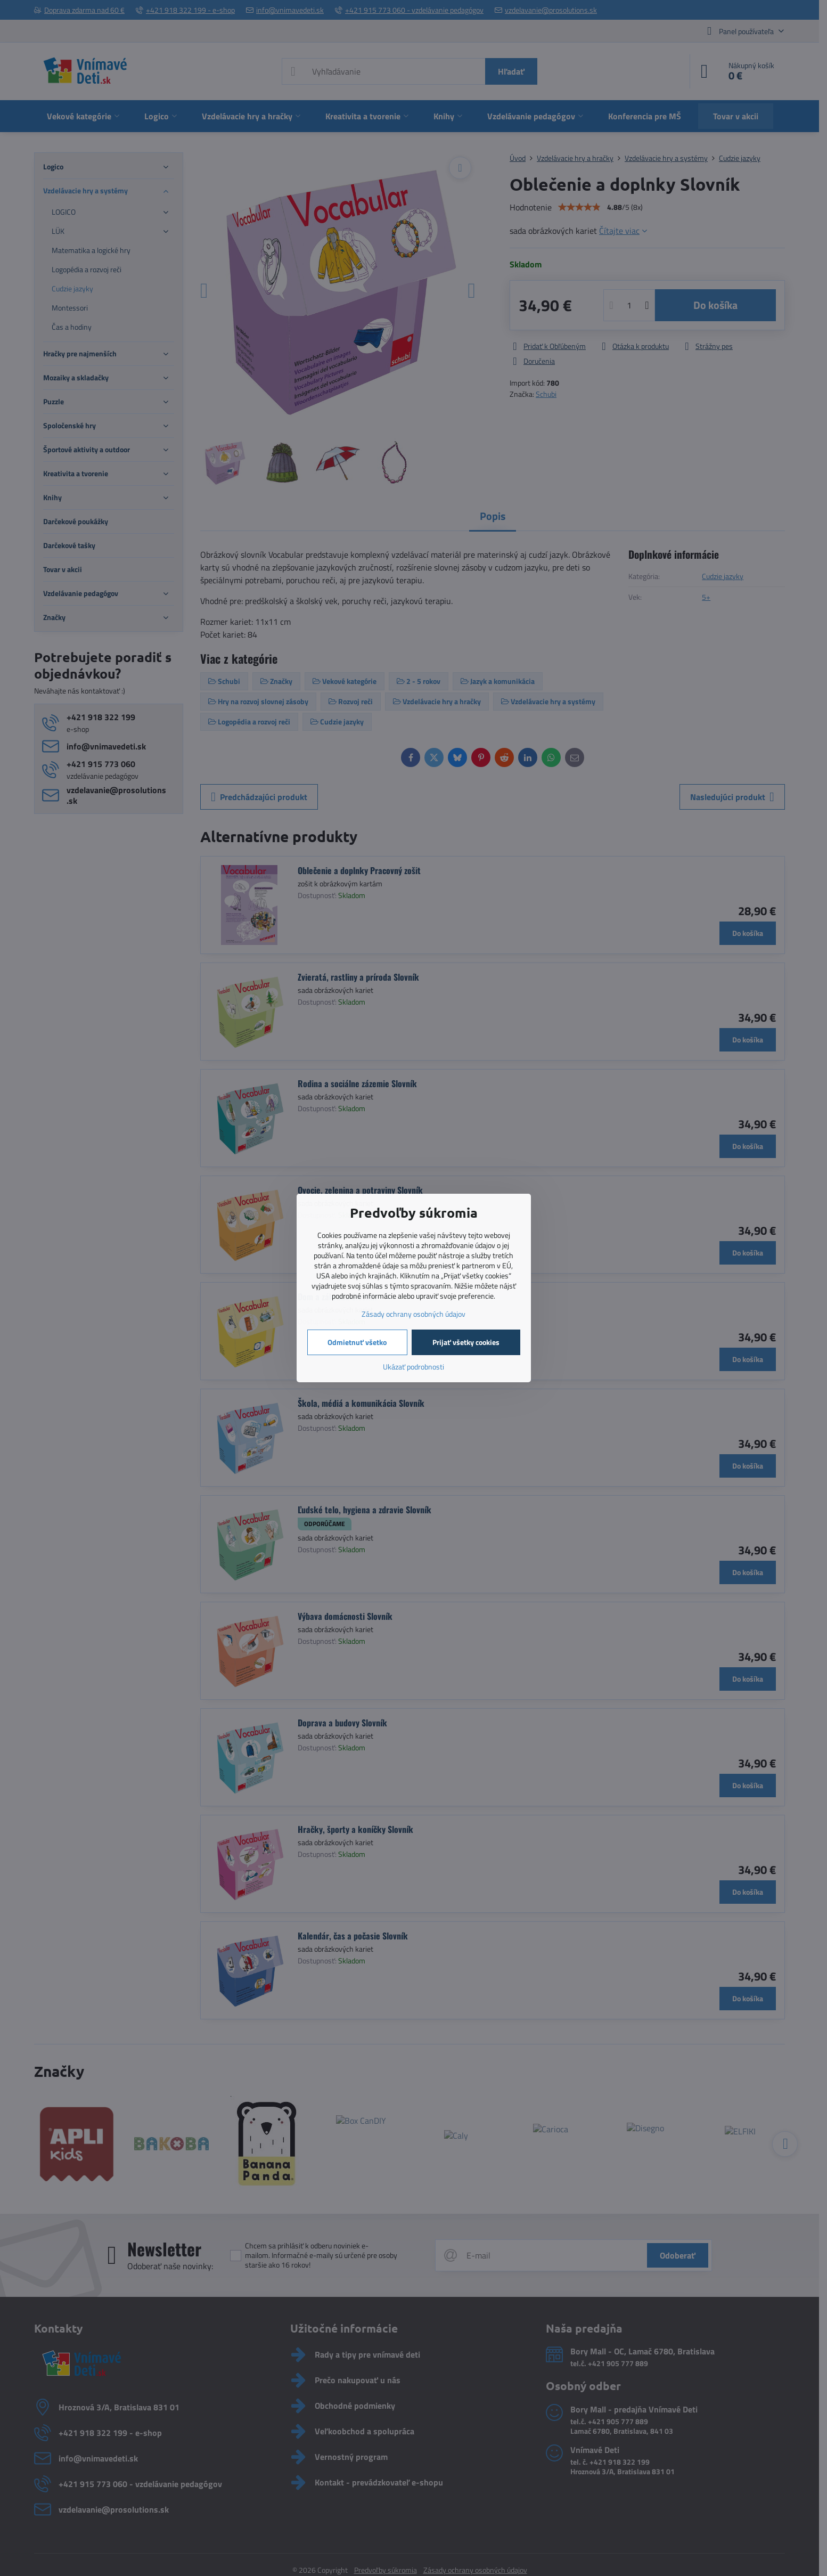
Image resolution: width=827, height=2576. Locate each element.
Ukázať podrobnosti (413, 1367)
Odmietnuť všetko (357, 1342)
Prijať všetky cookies (466, 1342)
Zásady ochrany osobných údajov (413, 1313)
